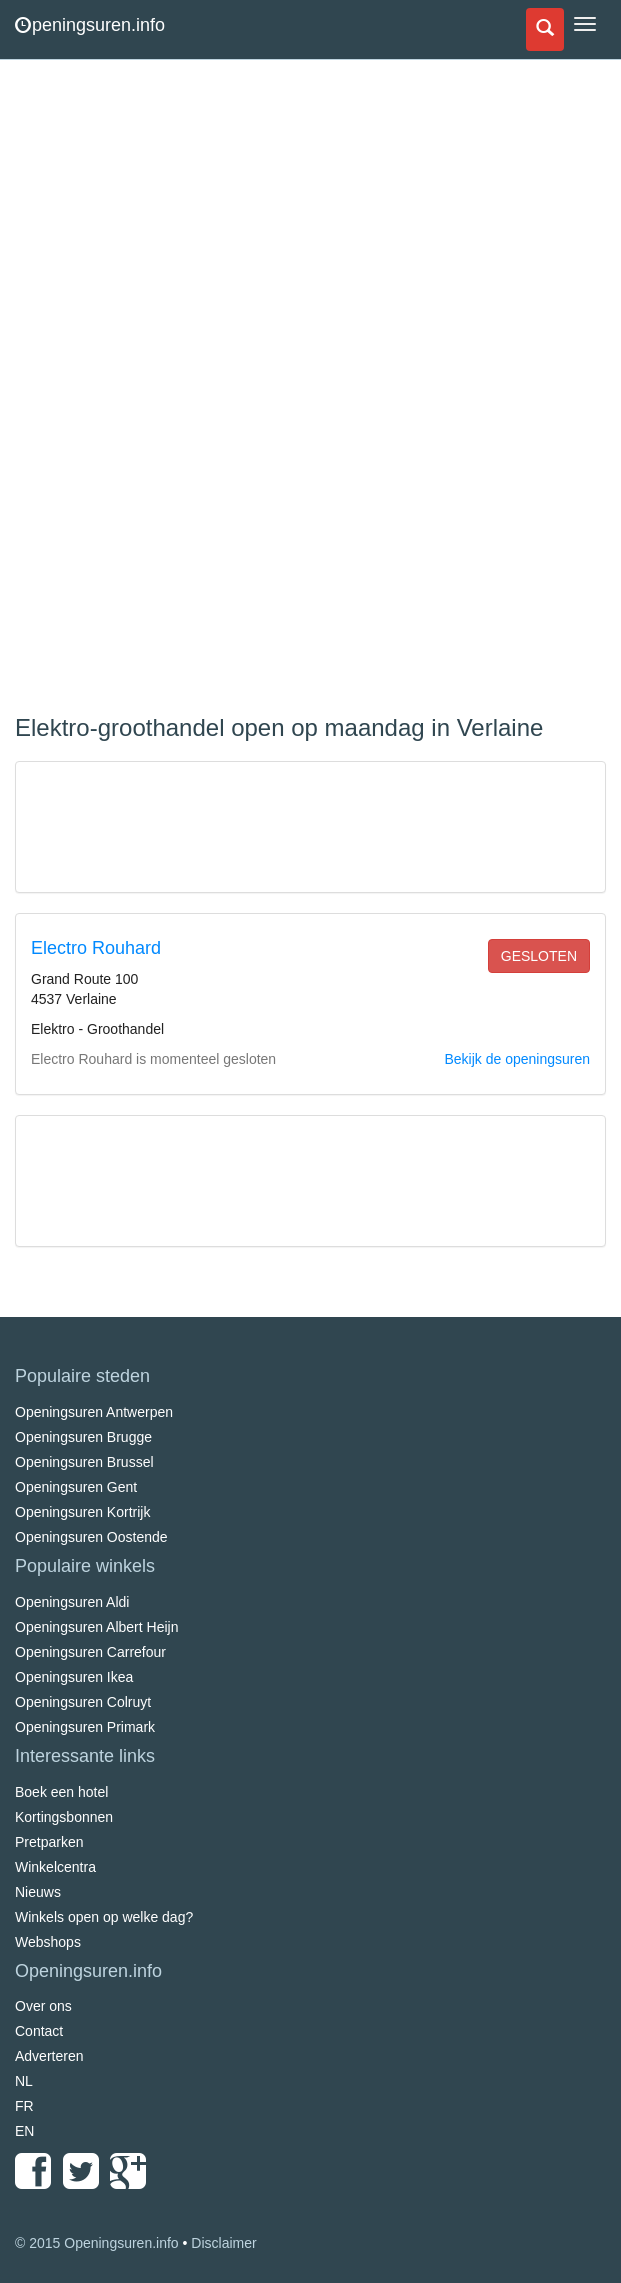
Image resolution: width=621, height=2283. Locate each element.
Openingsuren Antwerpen (94, 1412)
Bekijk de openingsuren (517, 1059)
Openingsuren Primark (85, 1727)
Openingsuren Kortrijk (82, 1512)
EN (24, 2131)
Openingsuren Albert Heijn (96, 1627)
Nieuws (38, 1892)
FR (24, 2106)
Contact (39, 2031)
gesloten (539, 956)
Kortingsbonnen (64, 1817)
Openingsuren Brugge (83, 1437)
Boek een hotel (61, 1792)
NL (24, 2081)
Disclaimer (223, 2243)
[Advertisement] (165, 390)
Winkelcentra (55, 1867)
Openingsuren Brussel (84, 1462)
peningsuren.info (90, 25)
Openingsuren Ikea (74, 1677)
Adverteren (49, 2056)
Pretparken (49, 1842)
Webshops (48, 1942)
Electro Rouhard (96, 948)
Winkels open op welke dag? (104, 1917)
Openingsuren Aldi (72, 1602)
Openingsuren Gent (76, 1487)
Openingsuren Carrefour (90, 1652)
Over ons (43, 2006)
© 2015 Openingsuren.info (97, 2243)
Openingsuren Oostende (91, 1537)
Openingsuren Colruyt (83, 1702)
